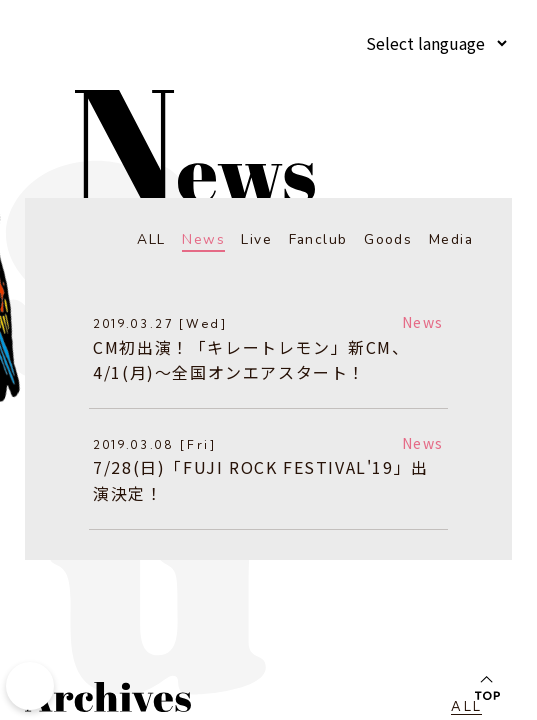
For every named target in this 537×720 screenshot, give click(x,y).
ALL (151, 239)
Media (450, 239)
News (203, 239)
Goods (388, 239)
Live (256, 239)
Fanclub (318, 239)
